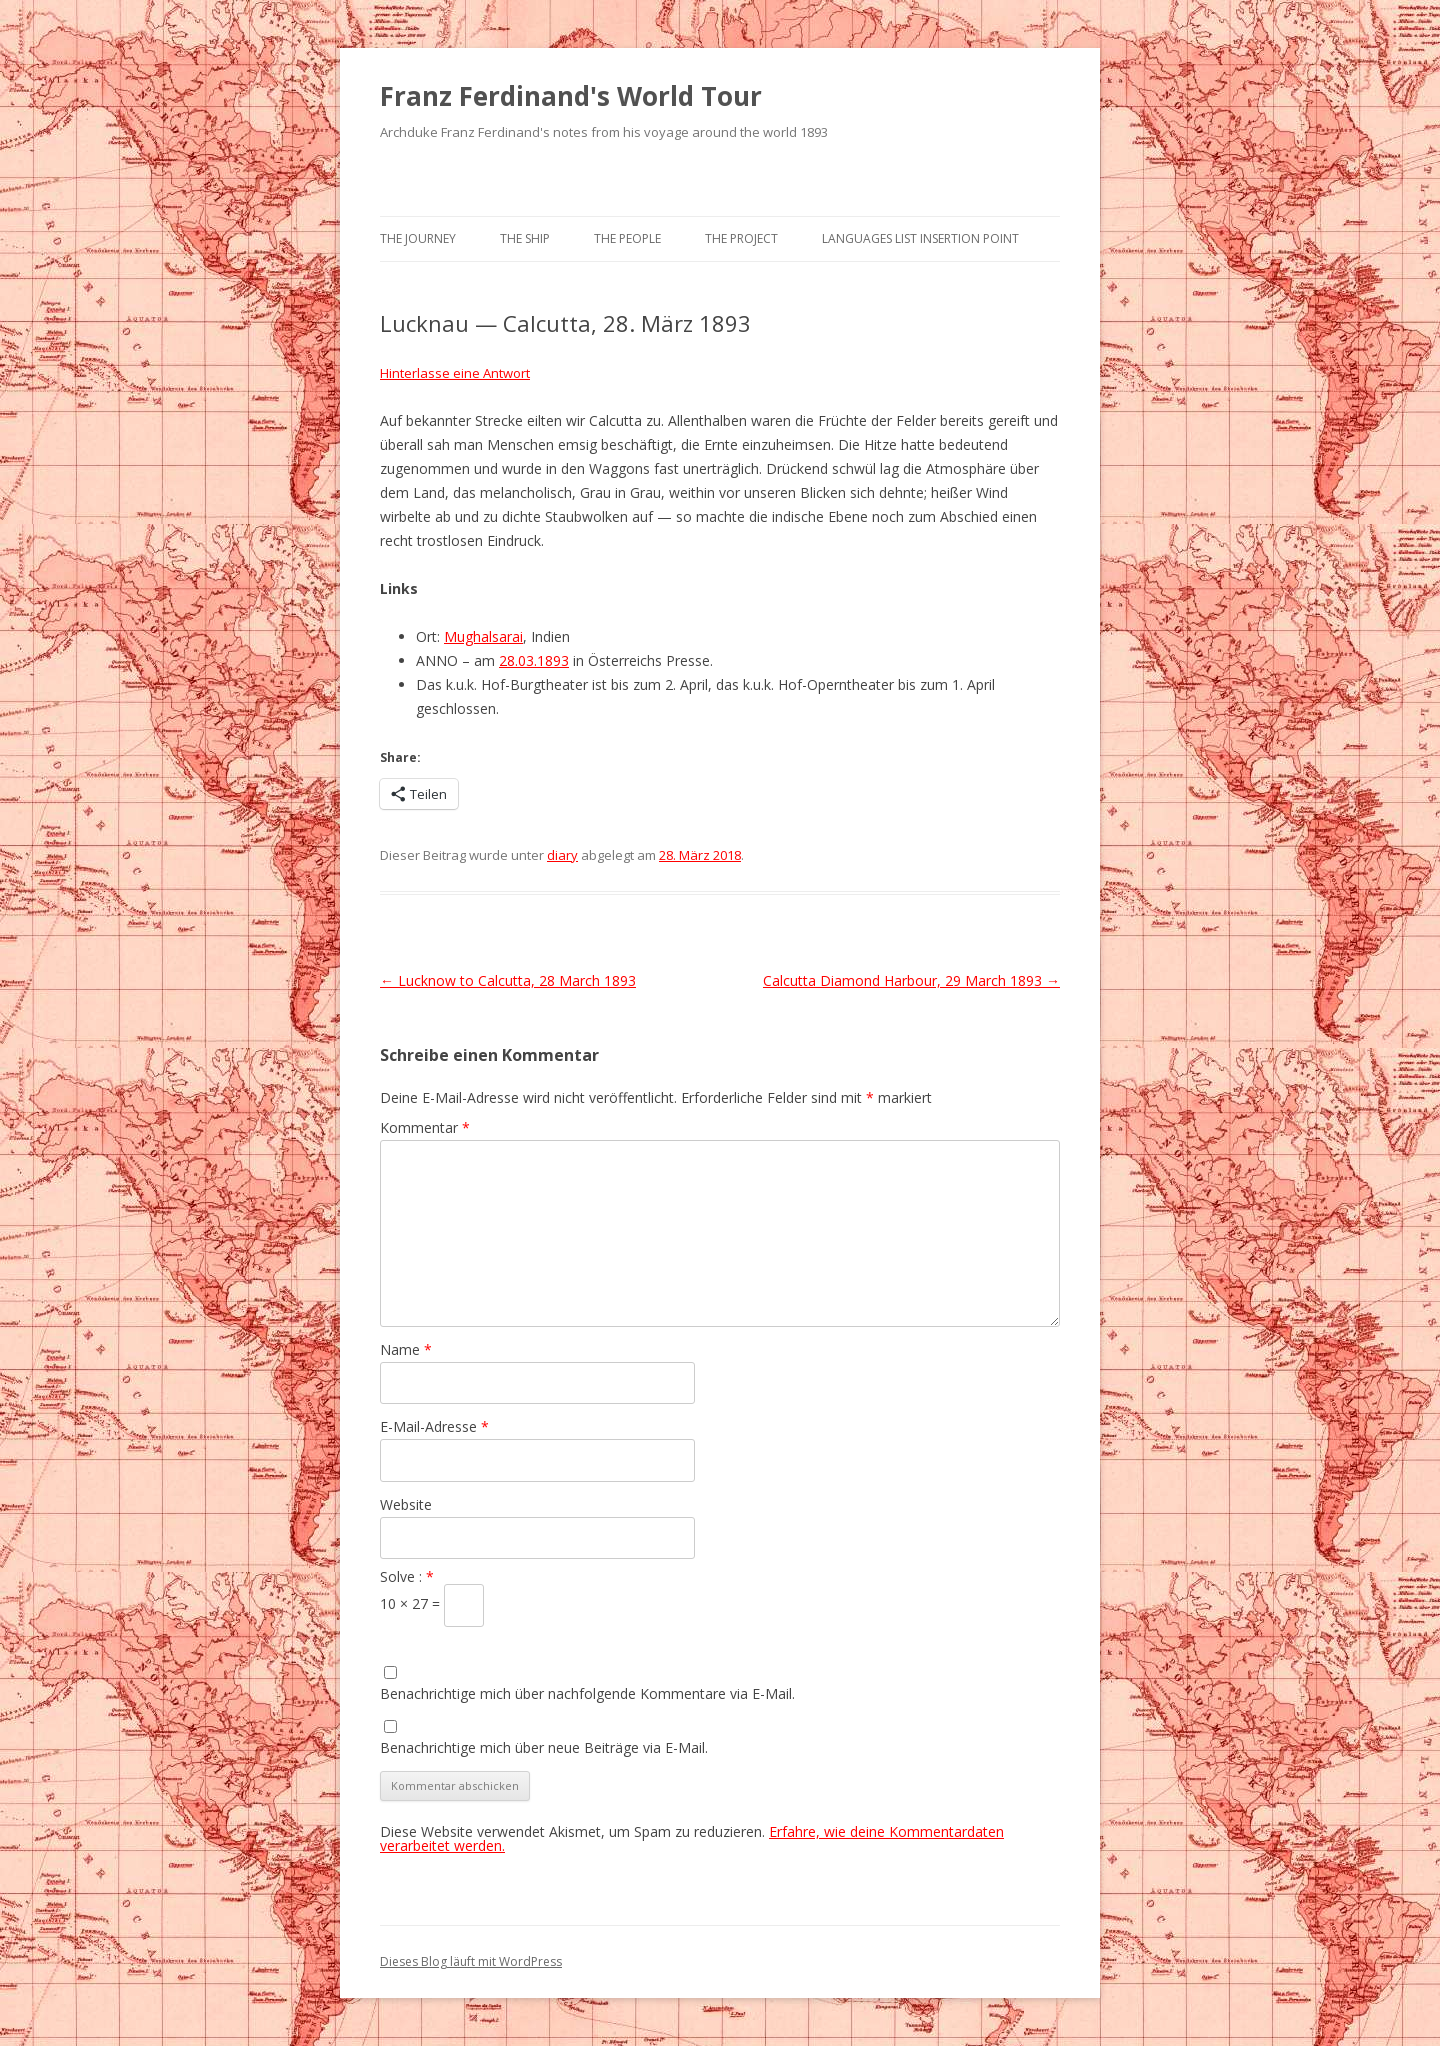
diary (562, 855)
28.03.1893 (534, 660)
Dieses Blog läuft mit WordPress (471, 1961)
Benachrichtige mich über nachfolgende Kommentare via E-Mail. (587, 1693)
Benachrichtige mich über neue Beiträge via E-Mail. (544, 1747)
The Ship (525, 238)
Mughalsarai (483, 636)
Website (406, 1504)
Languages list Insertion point (920, 238)
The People (627, 238)
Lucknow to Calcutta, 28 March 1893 (508, 980)
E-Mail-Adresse (434, 1426)
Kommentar (425, 1127)
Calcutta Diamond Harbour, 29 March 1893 (911, 980)
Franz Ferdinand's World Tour (571, 96)
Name (406, 1349)
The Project (741, 238)
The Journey (418, 238)
